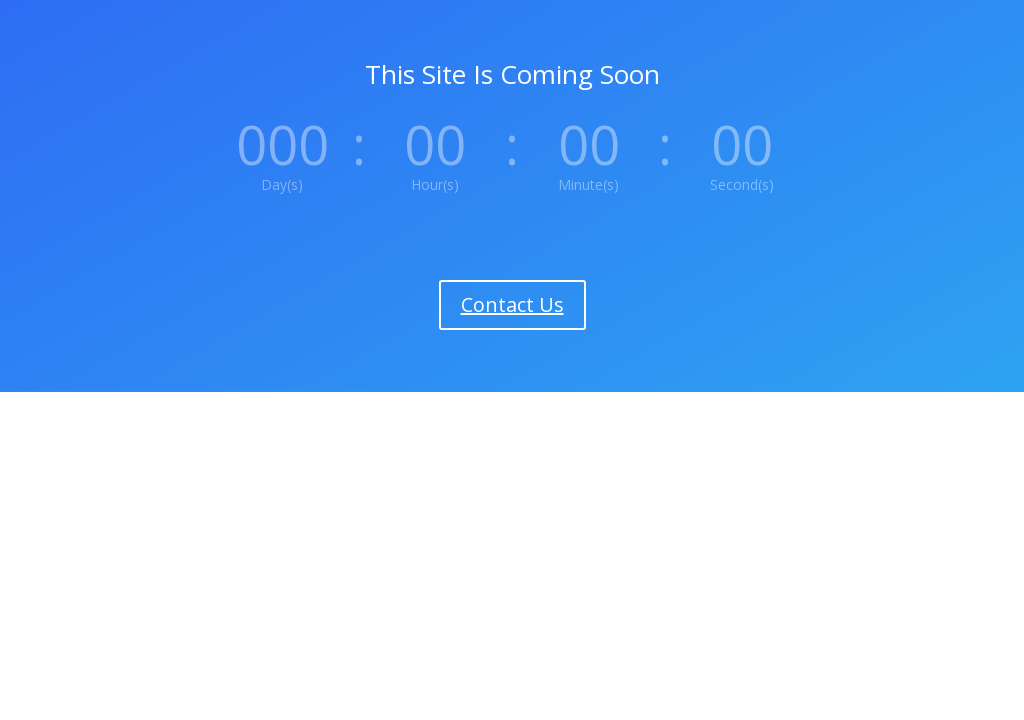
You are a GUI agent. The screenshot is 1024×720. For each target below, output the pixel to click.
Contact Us (512, 304)
